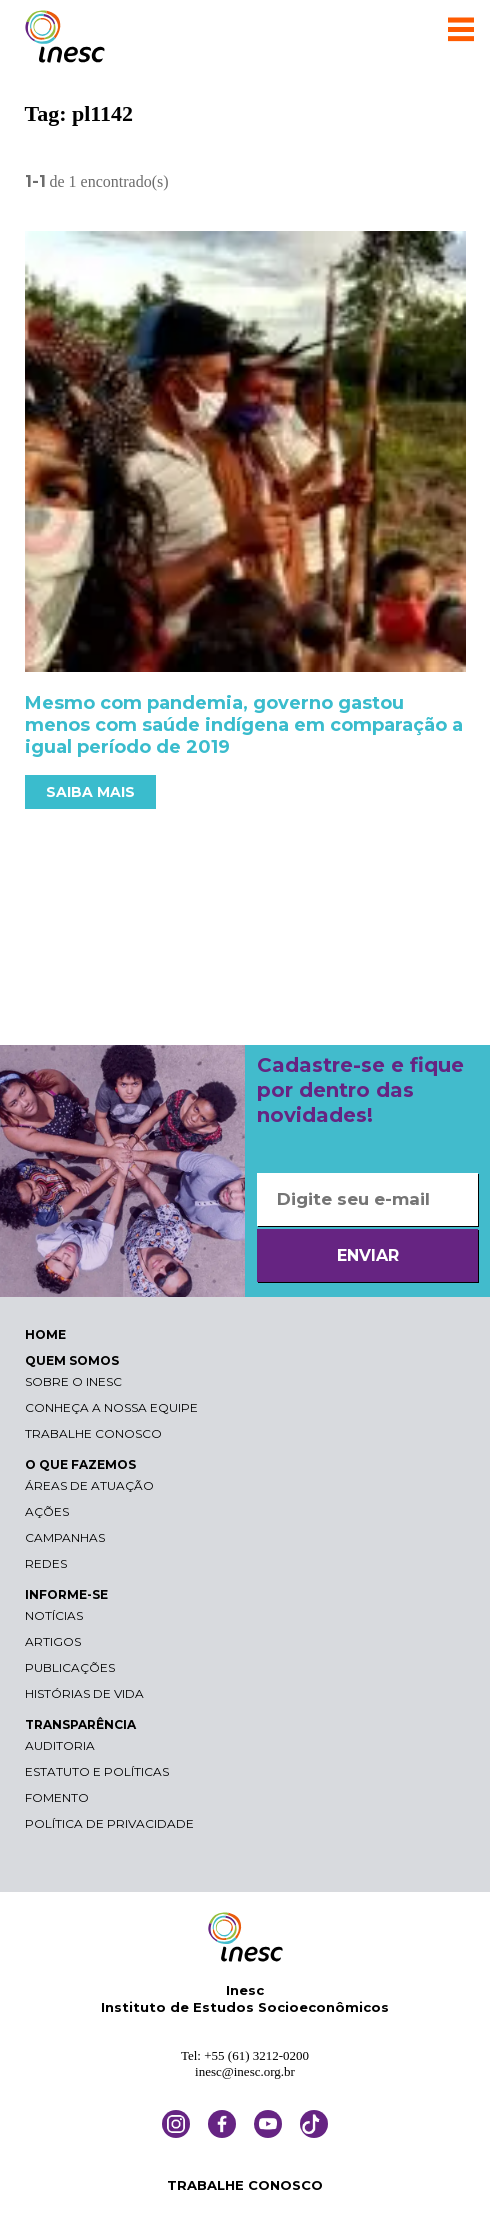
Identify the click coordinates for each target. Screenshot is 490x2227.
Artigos (53, 1641)
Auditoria (60, 1745)
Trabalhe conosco (93, 1433)
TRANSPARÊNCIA (80, 1724)
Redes (46, 1563)
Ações (47, 1511)
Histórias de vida (84, 1693)
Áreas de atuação (89, 1485)
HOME (45, 1334)
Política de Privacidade (109, 1823)
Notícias (54, 1615)
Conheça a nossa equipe (111, 1407)
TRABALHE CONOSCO (245, 2185)
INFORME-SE (66, 1594)
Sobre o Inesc (73, 1381)
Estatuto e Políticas (97, 1771)
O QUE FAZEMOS (80, 1464)
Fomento (57, 1797)
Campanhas (65, 1537)
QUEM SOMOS (72, 1360)
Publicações (70, 1667)
